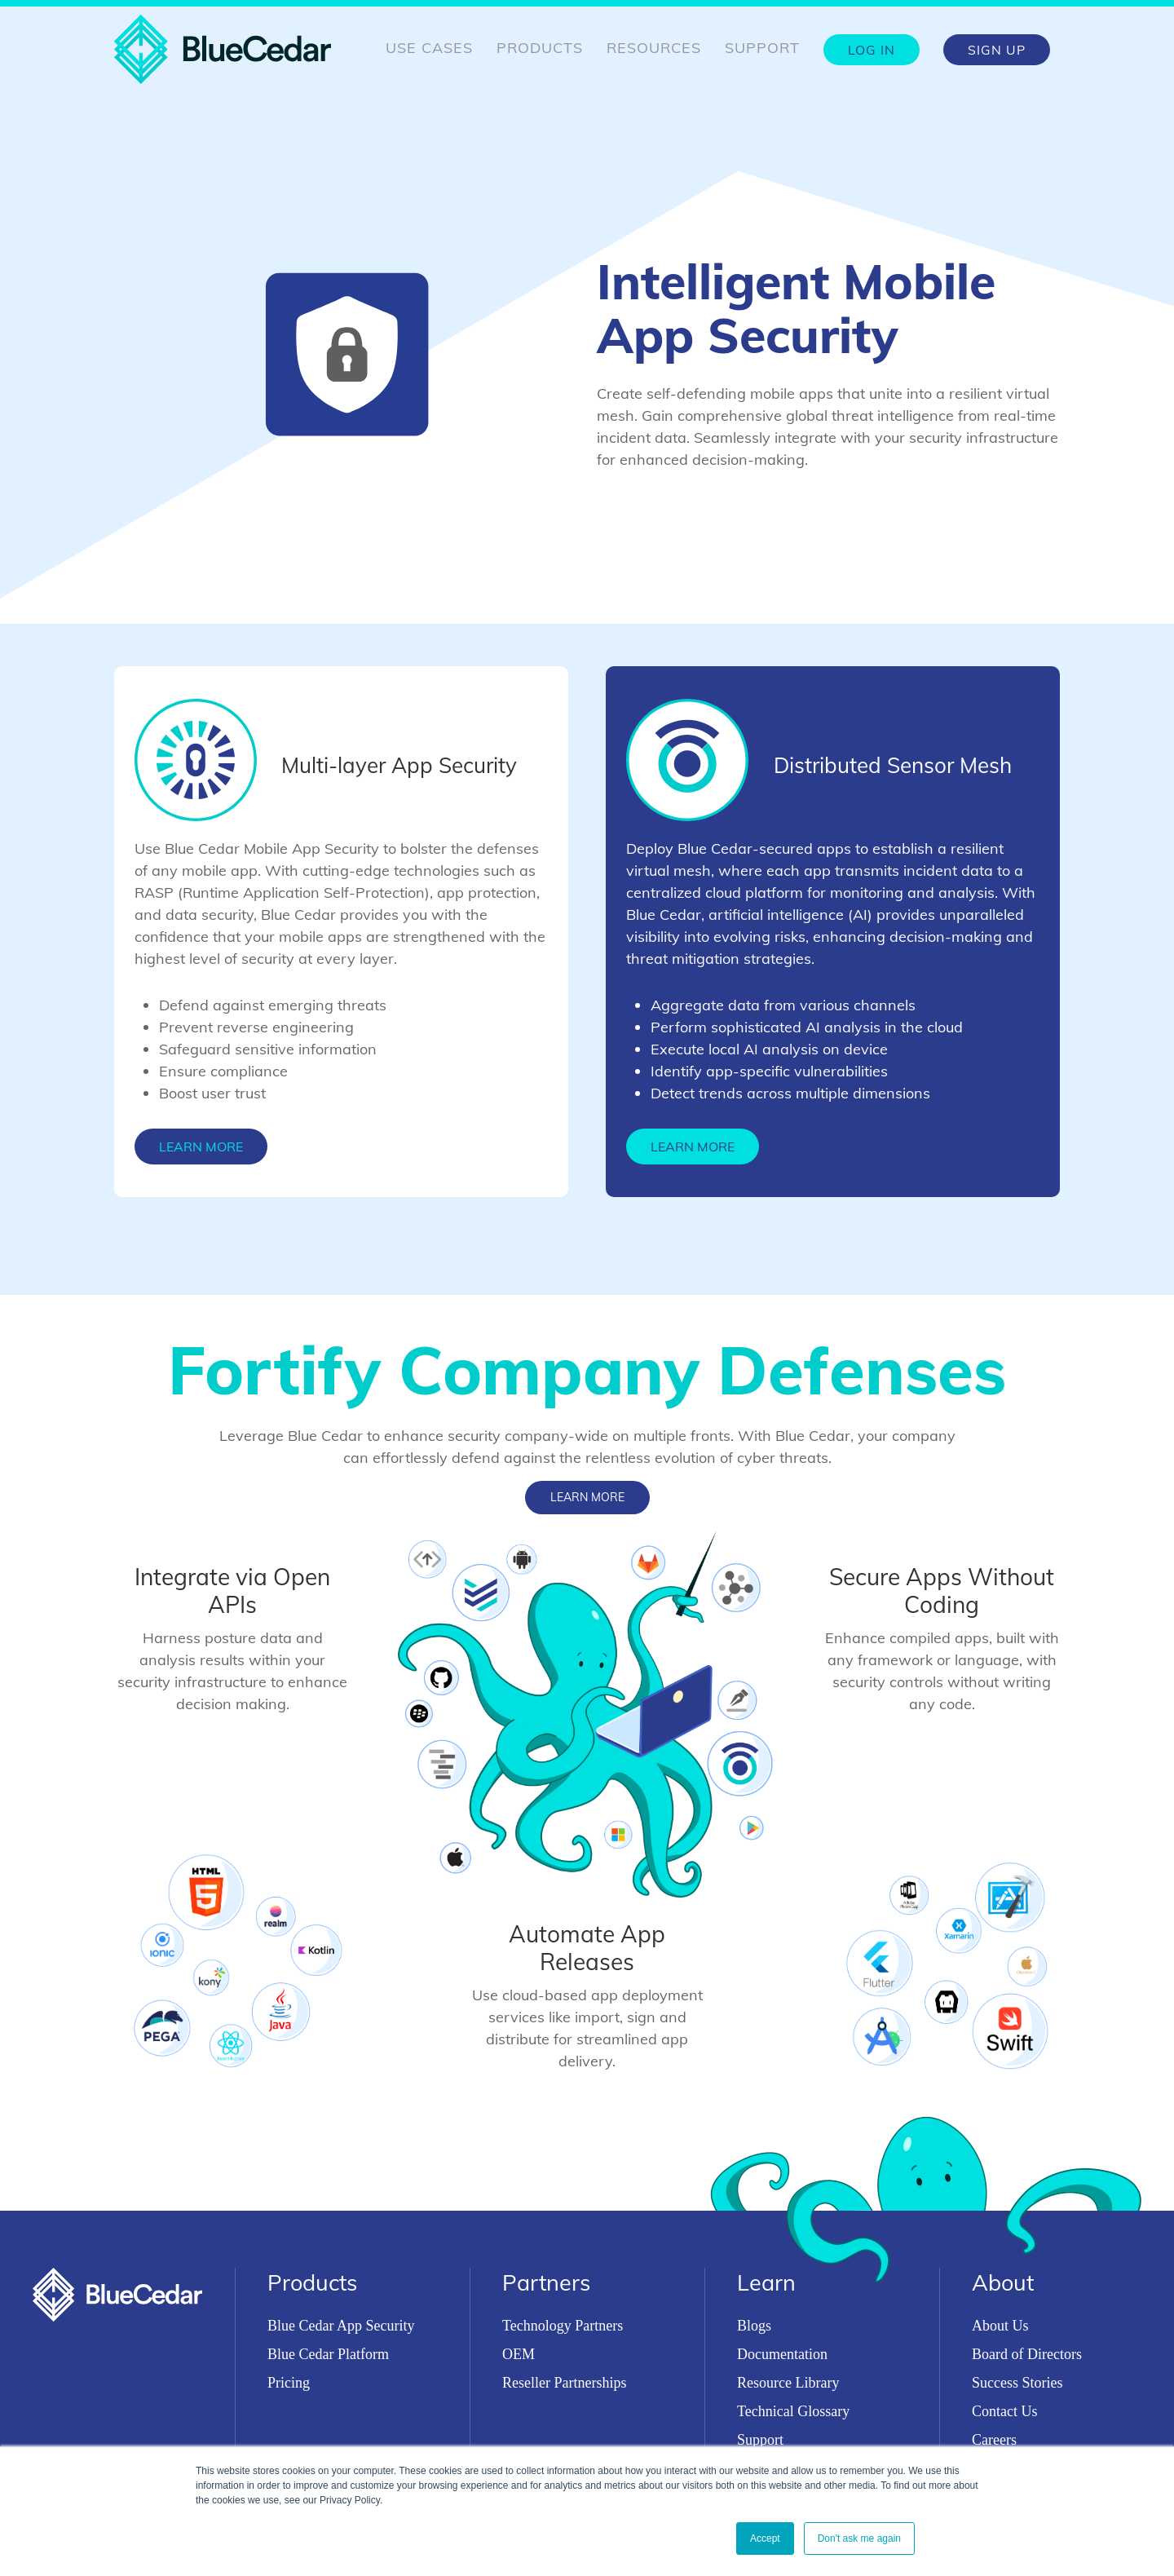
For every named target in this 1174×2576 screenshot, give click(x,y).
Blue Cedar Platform (328, 2354)
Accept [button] (765, 2538)
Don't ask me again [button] (859, 2538)
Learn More (201, 1146)
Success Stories (1017, 2383)
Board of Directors (1027, 2354)
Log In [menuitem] (871, 50)
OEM (518, 2354)
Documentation (782, 2354)
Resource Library (788, 2383)
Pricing (288, 2383)
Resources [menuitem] (654, 47)
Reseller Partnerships (564, 2383)
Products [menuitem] (540, 47)
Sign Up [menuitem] (997, 50)
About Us (1000, 2326)
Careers (994, 2440)
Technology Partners (562, 2326)
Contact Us (1005, 2411)
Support (760, 2440)
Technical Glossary (793, 2411)
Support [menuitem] (762, 47)
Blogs (754, 2326)
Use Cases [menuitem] (429, 47)
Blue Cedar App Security (340, 2326)
